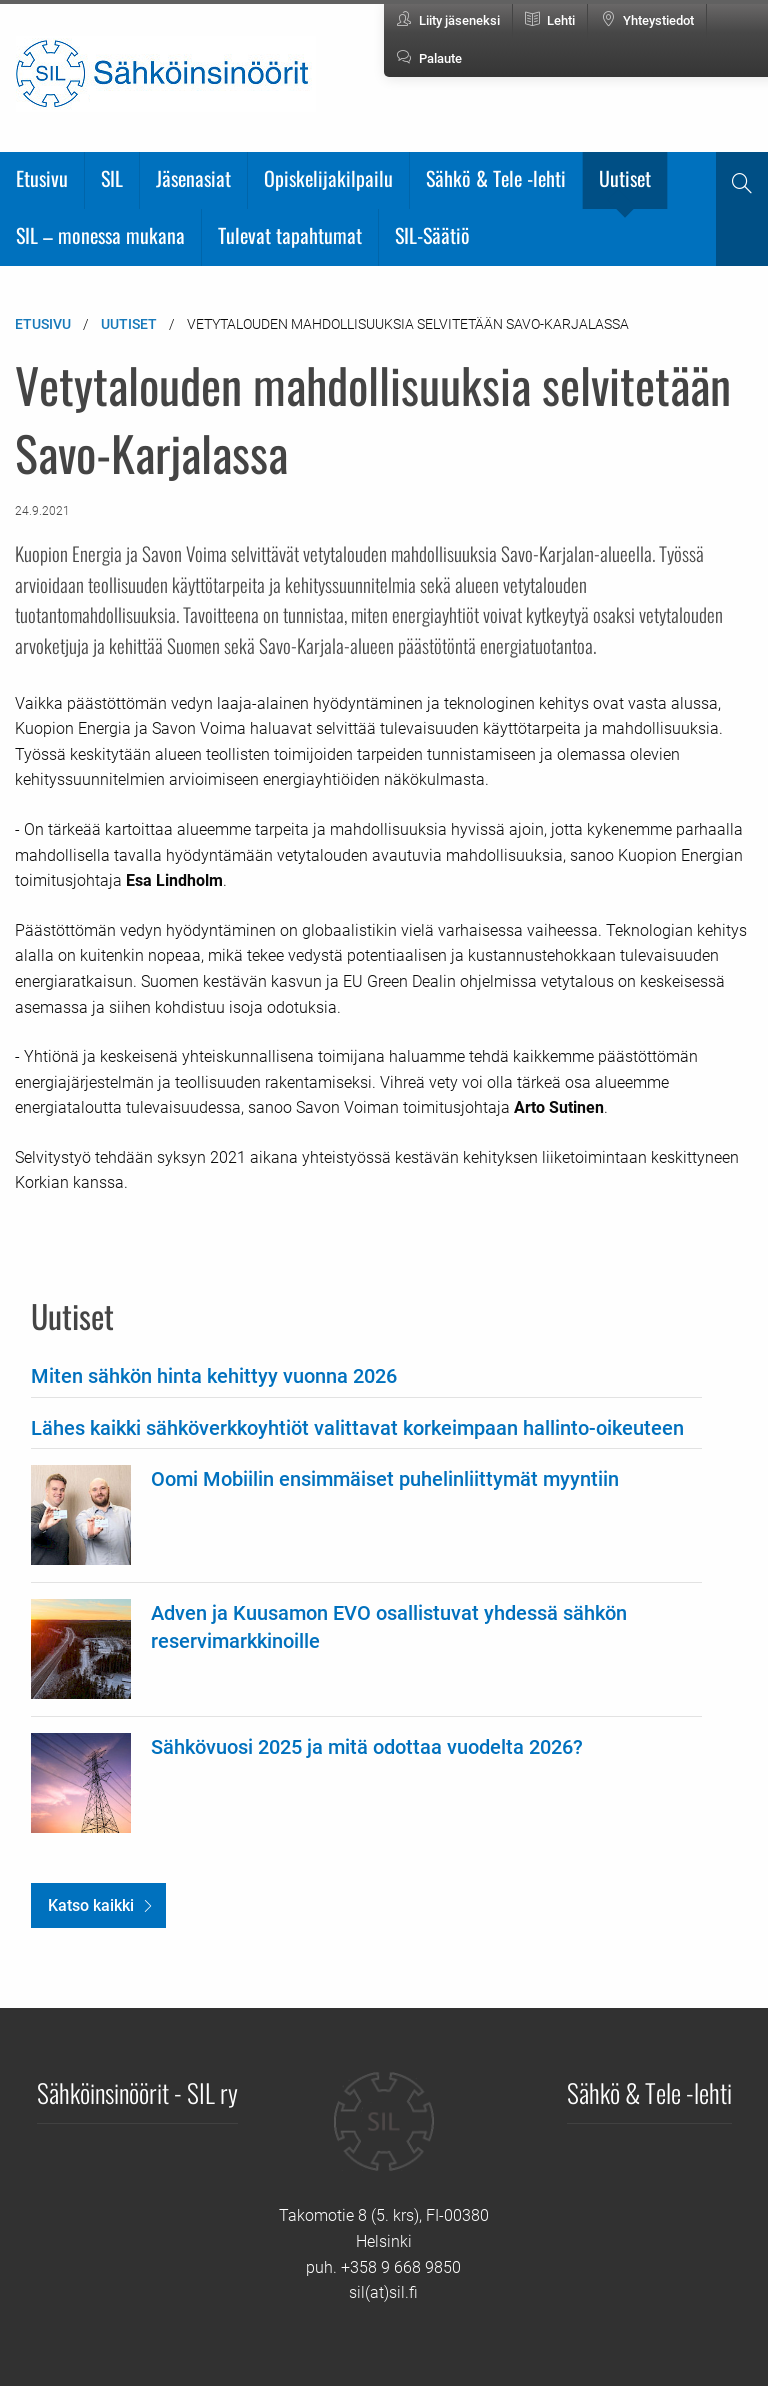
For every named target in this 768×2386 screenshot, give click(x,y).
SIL (112, 178)
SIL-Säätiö (432, 235)
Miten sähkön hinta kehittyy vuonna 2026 (214, 1376)
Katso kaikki (91, 1905)
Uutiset (625, 178)
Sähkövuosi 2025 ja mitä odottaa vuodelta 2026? (367, 1747)
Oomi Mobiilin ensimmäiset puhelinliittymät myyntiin (385, 1479)
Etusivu (42, 178)
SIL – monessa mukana (100, 235)
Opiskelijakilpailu (328, 178)
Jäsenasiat (193, 178)
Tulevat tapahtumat (290, 235)
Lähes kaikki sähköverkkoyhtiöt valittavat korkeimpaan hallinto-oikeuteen (357, 1428)
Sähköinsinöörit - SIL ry (137, 2092)
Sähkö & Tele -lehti (496, 178)
